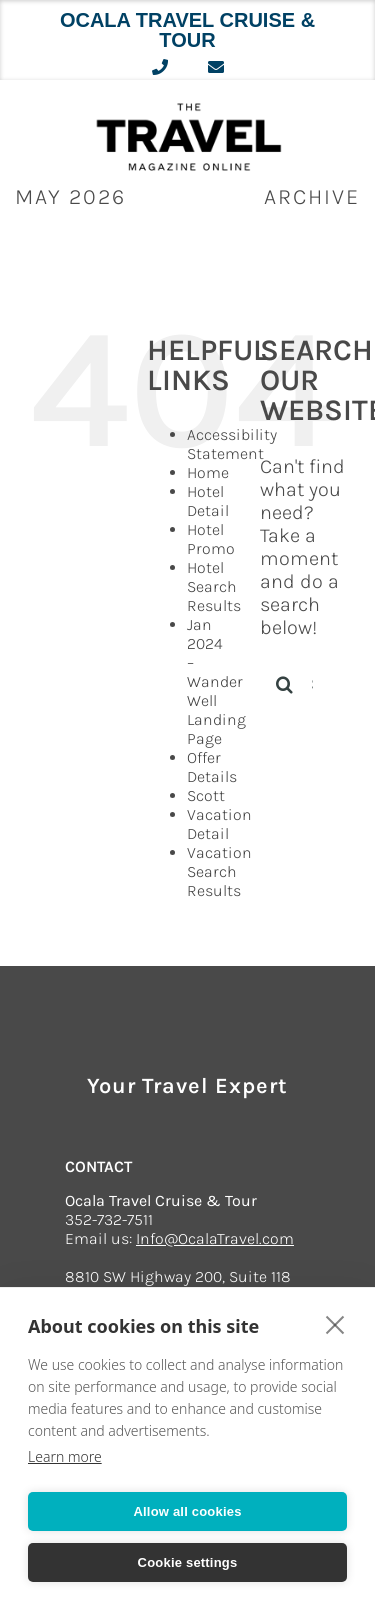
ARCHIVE (312, 197)
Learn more (65, 1456)
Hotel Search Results (214, 586)
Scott (206, 795)
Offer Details (212, 767)
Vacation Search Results (219, 871)
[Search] (285, 684)
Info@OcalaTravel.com (215, 1238)
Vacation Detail (219, 824)
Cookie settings (188, 1562)
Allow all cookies (187, 1511)
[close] (335, 1324)
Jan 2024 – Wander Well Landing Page (216, 681)
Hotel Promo (211, 539)
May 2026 (70, 197)
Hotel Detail (208, 501)
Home (208, 472)
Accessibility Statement (232, 444)
